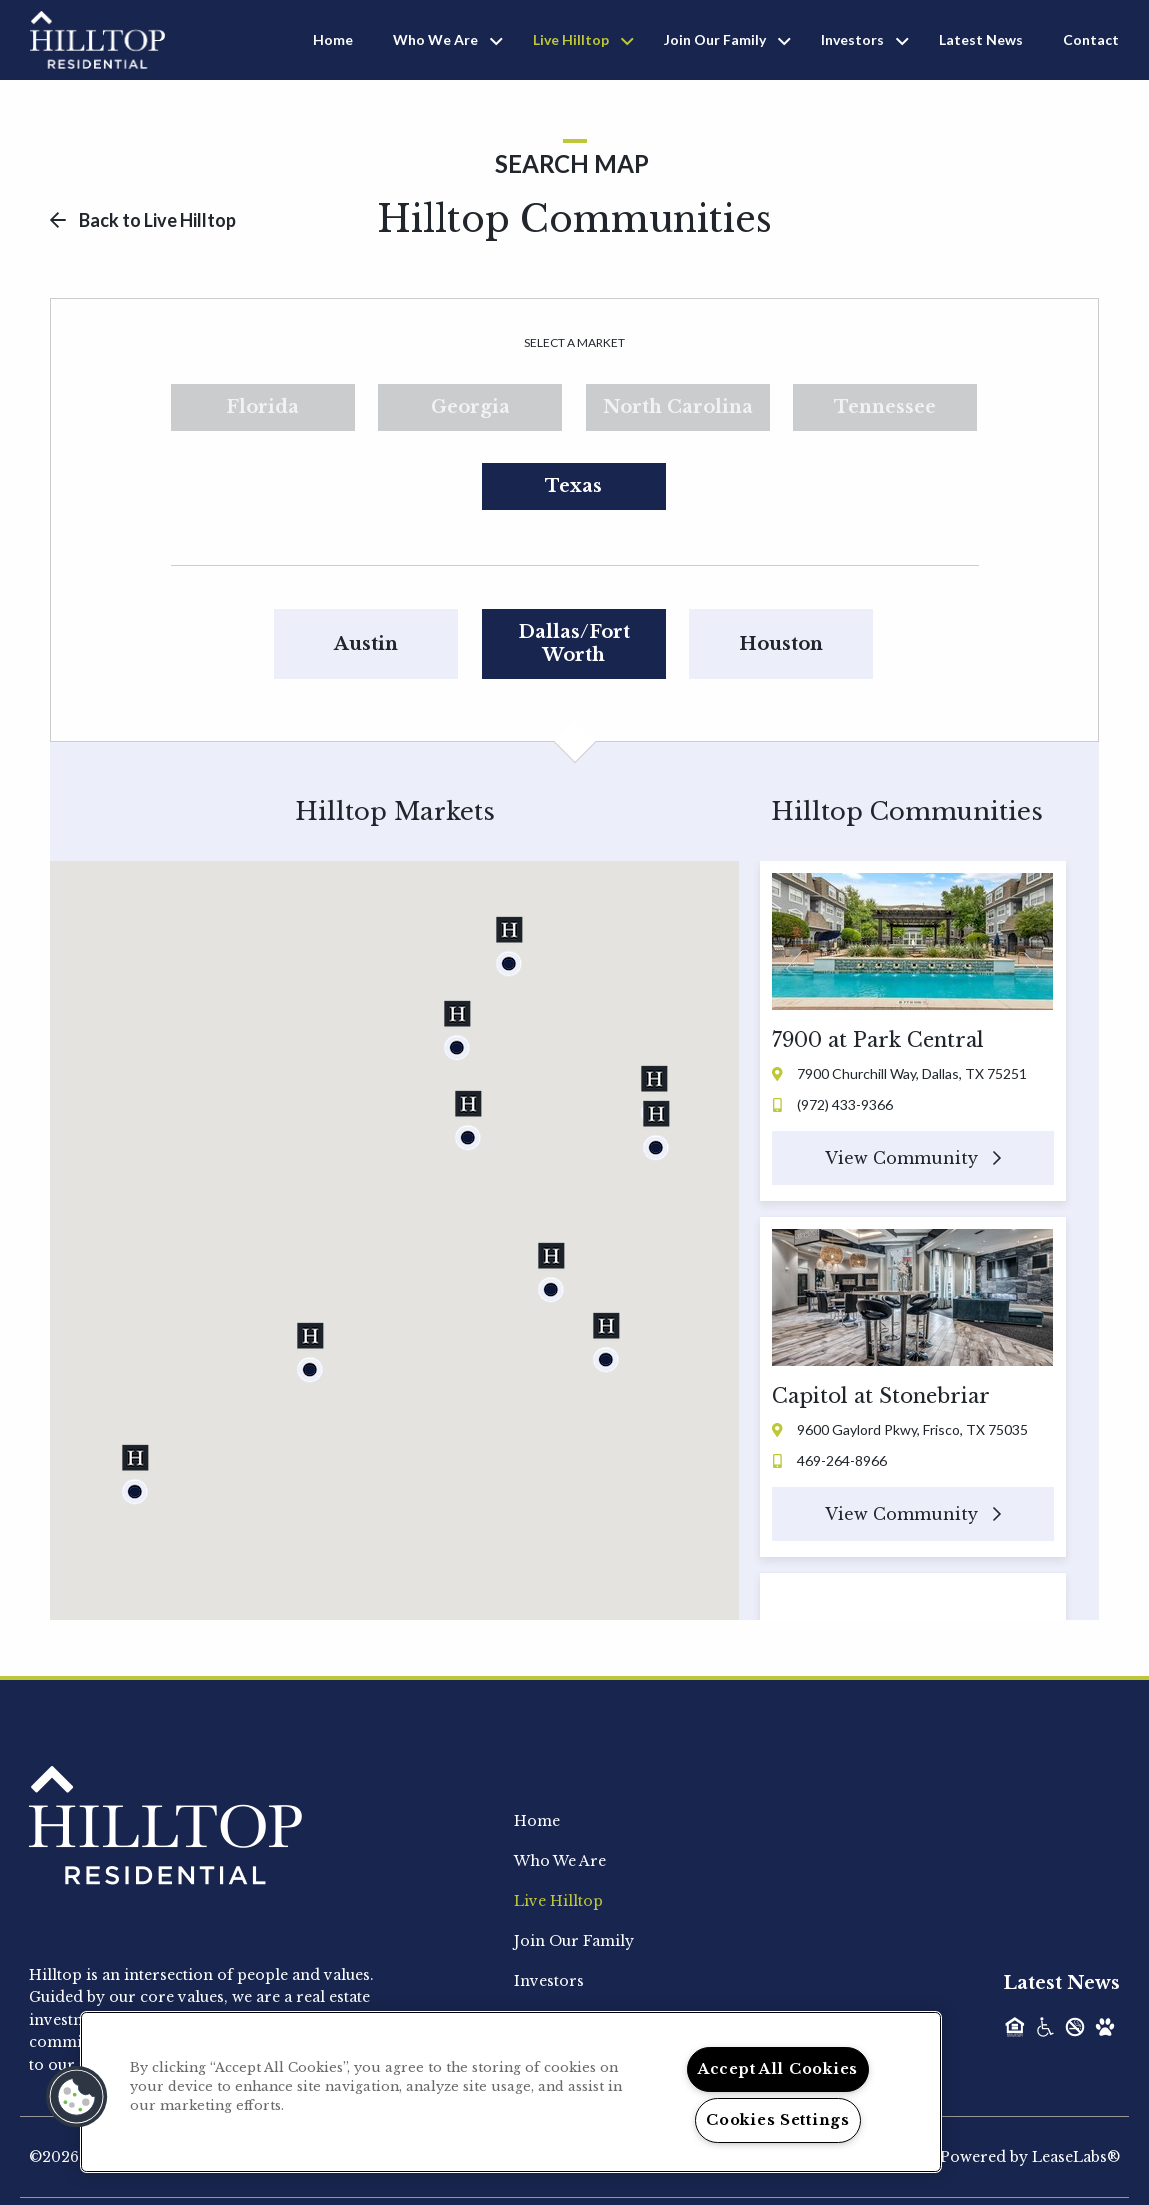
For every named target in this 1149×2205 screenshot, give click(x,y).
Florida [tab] (262, 407)
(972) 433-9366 (833, 1104)
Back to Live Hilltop (143, 220)
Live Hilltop (571, 39)
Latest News (981, 39)
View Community (913, 1158)
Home (333, 39)
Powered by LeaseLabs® (1030, 2157)
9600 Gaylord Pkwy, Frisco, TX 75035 (900, 1429)
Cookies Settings (778, 2120)
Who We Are (435, 39)
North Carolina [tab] (678, 407)
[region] (511, 2092)
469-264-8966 (830, 1460)
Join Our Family (715, 39)
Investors (852, 39)
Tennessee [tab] (885, 407)
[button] (551, 1272)
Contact (1091, 39)
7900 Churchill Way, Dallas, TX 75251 (899, 1073)
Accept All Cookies (778, 2069)
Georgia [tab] (470, 407)
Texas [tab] (573, 486)
